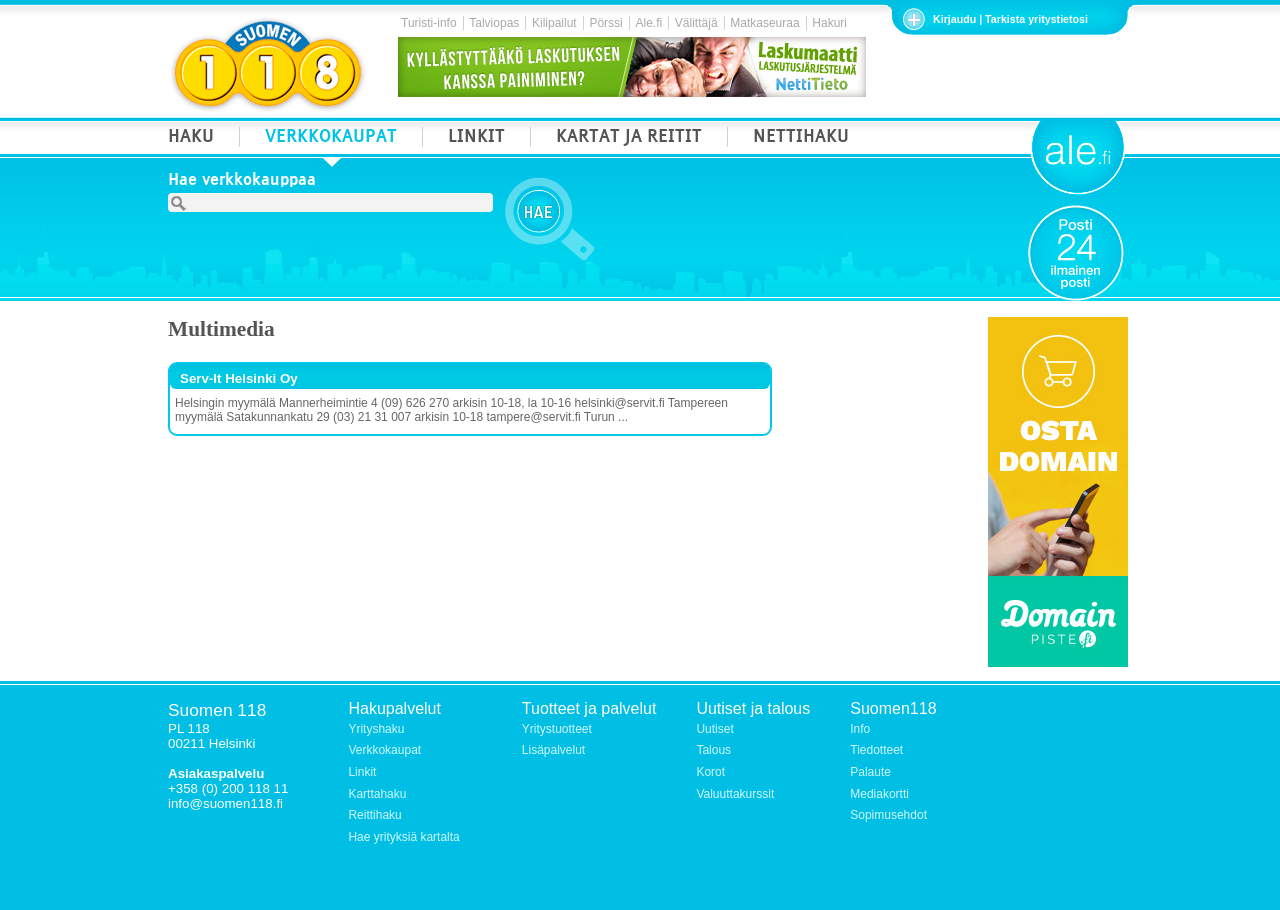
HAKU (191, 138)
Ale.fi (648, 23)
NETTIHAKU (801, 138)
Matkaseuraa (764, 23)
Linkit (362, 772)
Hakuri (829, 23)
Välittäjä (696, 23)
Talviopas (494, 23)
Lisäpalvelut (553, 750)
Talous (713, 750)
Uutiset (714, 729)
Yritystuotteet (557, 729)
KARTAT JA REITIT (629, 138)
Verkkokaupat (384, 750)
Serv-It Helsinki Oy (239, 378)
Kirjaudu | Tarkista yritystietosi (1010, 19)
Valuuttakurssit (735, 794)
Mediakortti (879, 794)
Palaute (870, 772)
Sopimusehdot (888, 815)
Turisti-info (429, 23)
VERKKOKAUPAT (331, 138)
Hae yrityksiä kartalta (403, 837)
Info (860, 729)
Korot (710, 772)
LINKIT (476, 138)
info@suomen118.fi (225, 803)
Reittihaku (374, 815)
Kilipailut (554, 23)
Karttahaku (377, 794)
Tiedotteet (876, 750)
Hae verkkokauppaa (242, 182)
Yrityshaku (376, 729)
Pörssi (605, 23)
